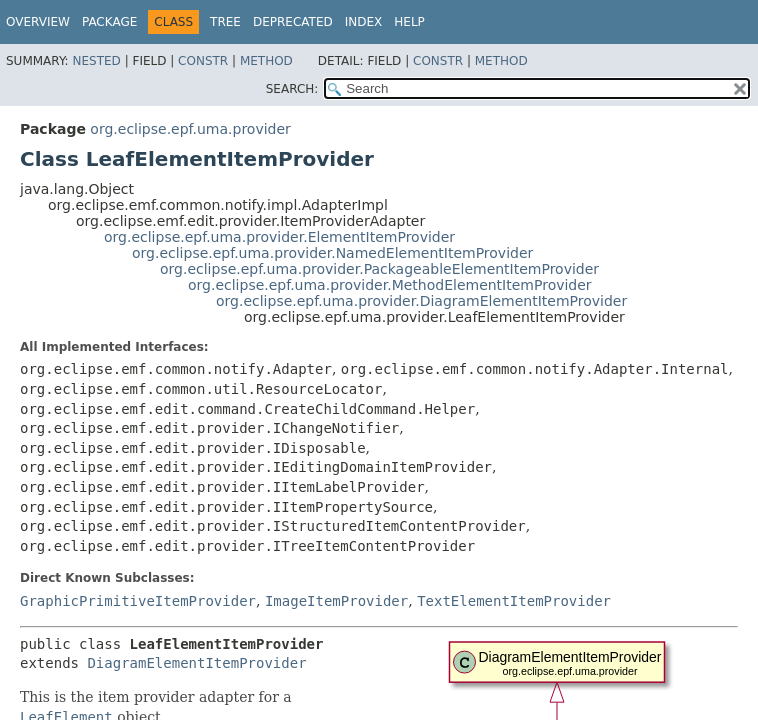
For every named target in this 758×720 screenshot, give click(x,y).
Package (109, 22)
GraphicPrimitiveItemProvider (138, 601)
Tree (225, 22)
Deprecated (293, 22)
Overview (38, 22)
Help (409, 22)
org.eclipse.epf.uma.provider (190, 129)
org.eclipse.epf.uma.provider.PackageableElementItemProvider (379, 269)
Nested (96, 61)
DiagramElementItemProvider (196, 663)
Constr (203, 61)
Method (266, 61)
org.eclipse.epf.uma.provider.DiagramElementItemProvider (421, 301)
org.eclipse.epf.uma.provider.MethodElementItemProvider (390, 285)
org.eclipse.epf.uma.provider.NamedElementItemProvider (332, 253)
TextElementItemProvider (514, 601)
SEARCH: (292, 89)
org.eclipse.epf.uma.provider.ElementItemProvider (279, 237)
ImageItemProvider (336, 601)
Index (364, 22)
